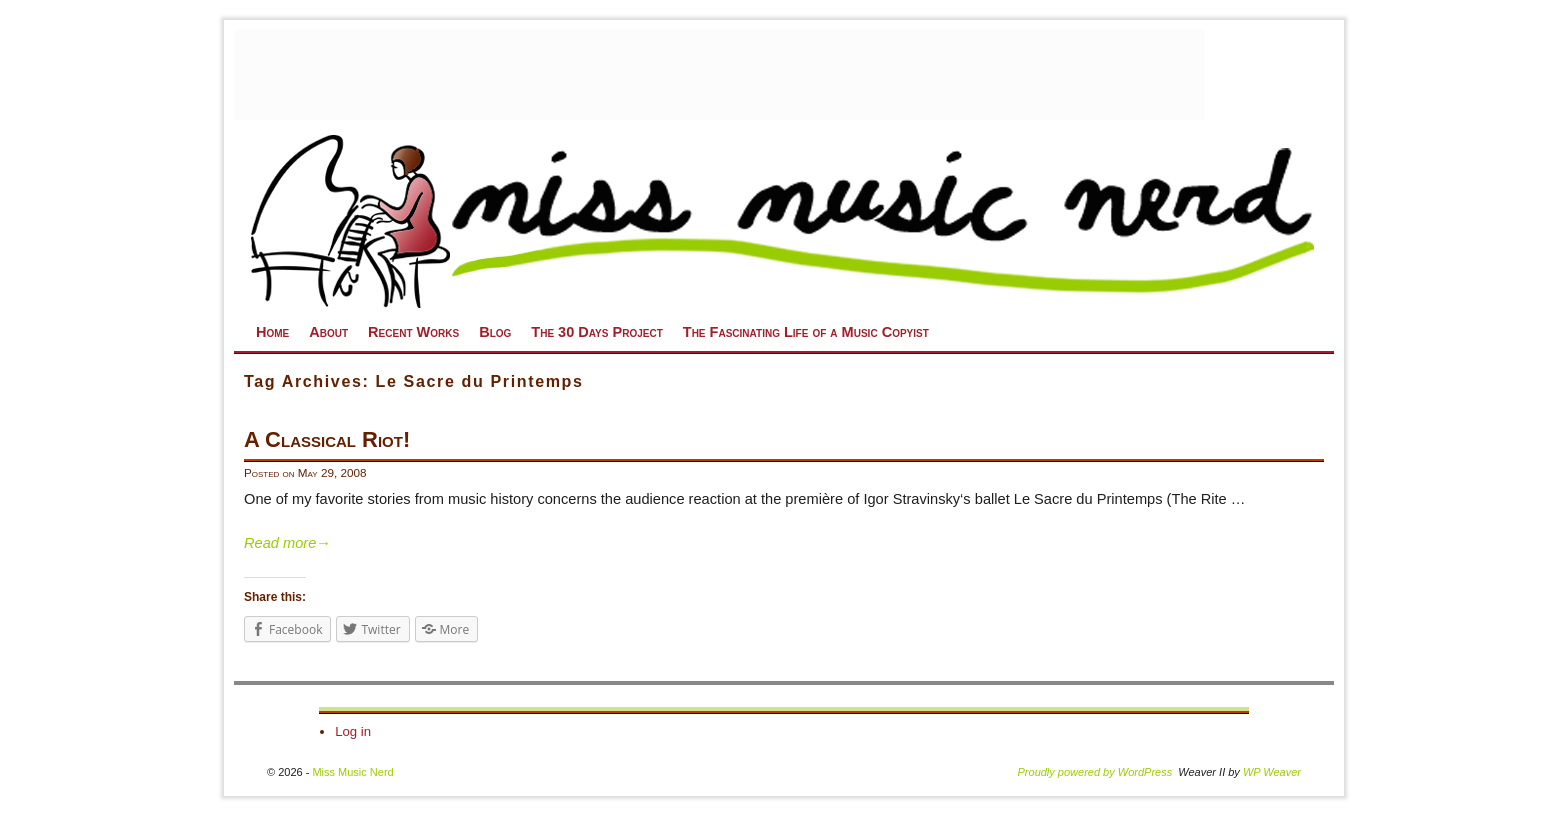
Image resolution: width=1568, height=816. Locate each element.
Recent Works (413, 332)
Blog (495, 332)
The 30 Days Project (596, 332)
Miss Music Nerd (352, 772)
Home (272, 332)
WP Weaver (1272, 772)
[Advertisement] (719, 75)
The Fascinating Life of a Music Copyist (806, 332)
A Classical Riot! (327, 439)
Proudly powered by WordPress (1095, 772)
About (328, 332)
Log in (353, 731)
